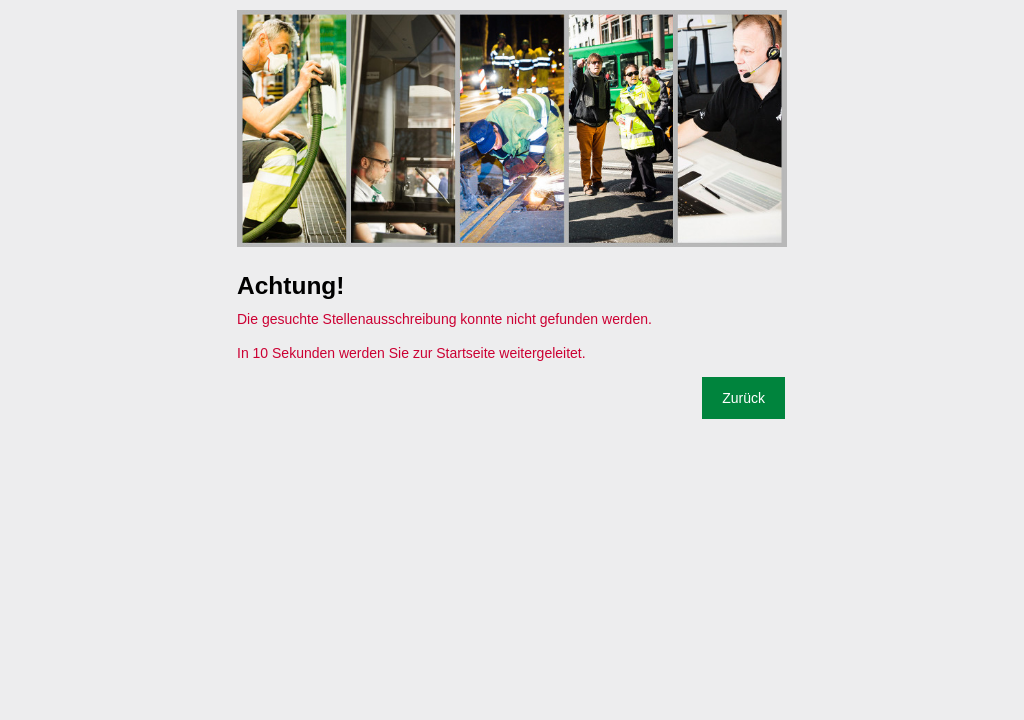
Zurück (743, 398)
